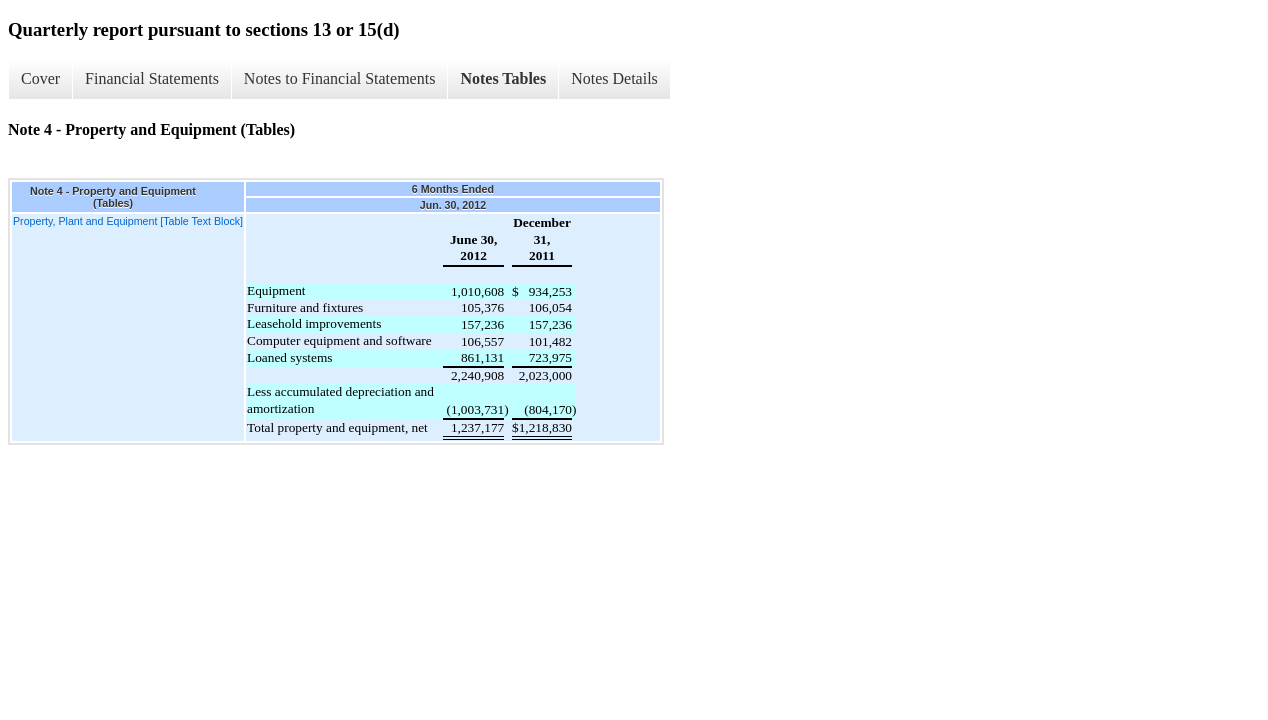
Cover (40, 78)
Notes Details (614, 78)
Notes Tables (503, 78)
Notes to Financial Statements (340, 78)
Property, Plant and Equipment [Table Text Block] (128, 221)
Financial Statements (152, 78)
